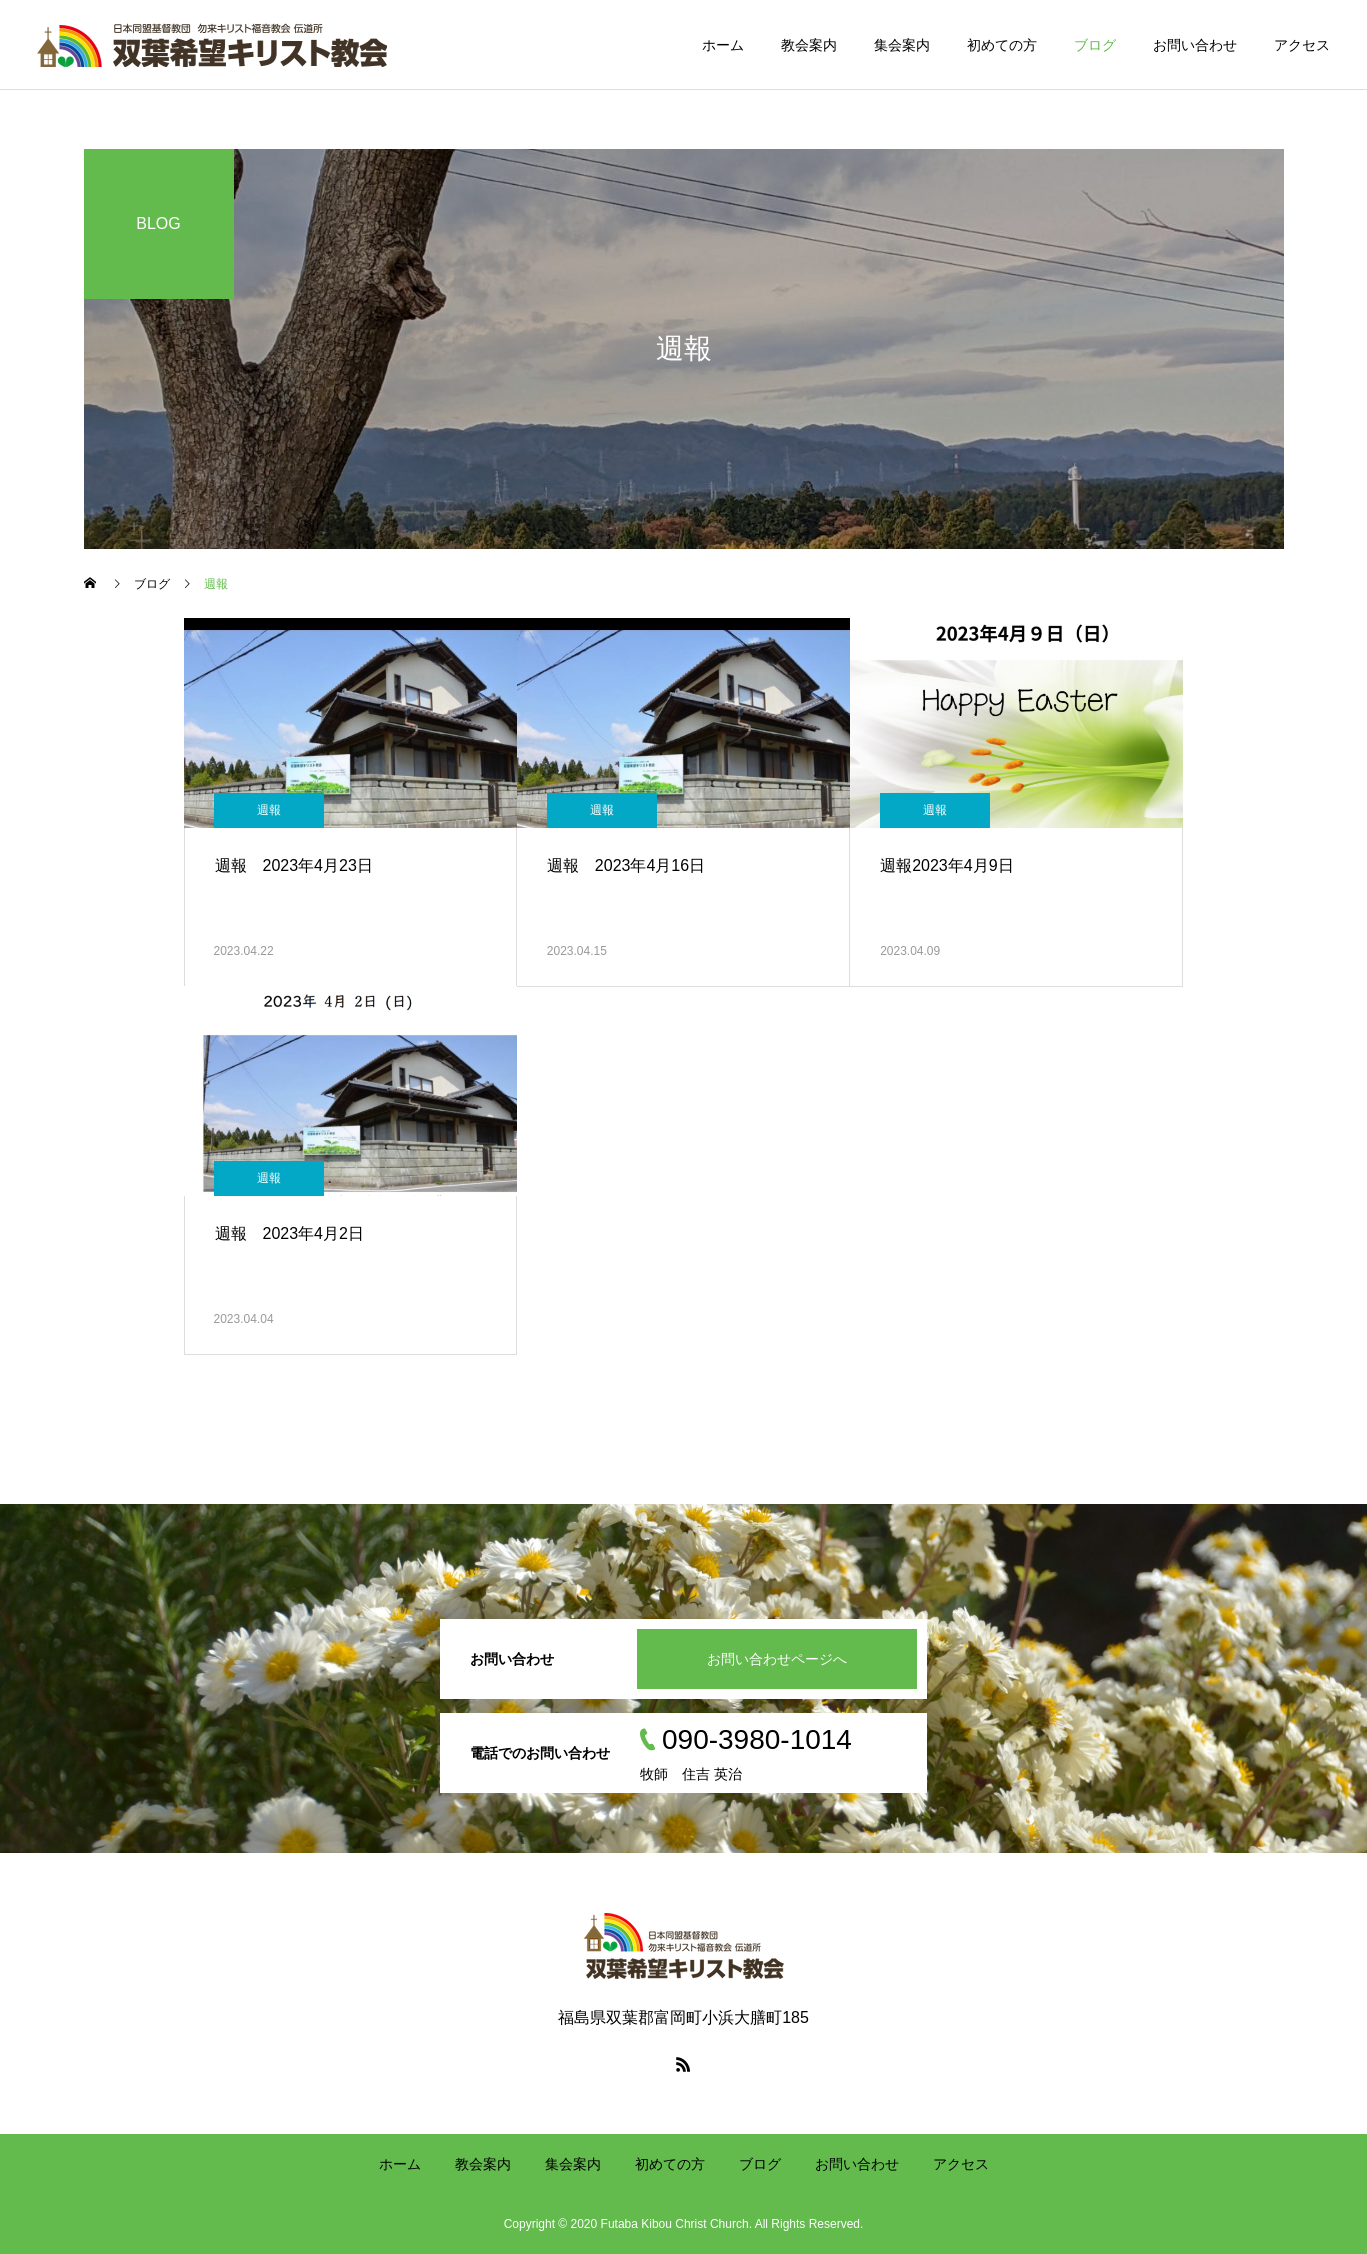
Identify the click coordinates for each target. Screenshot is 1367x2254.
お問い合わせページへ (777, 1659)
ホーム (723, 45)
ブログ (1095, 45)
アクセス (1302, 45)
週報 (269, 810)
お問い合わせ (1195, 45)
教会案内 (809, 45)
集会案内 (902, 45)
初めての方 (1002, 45)
